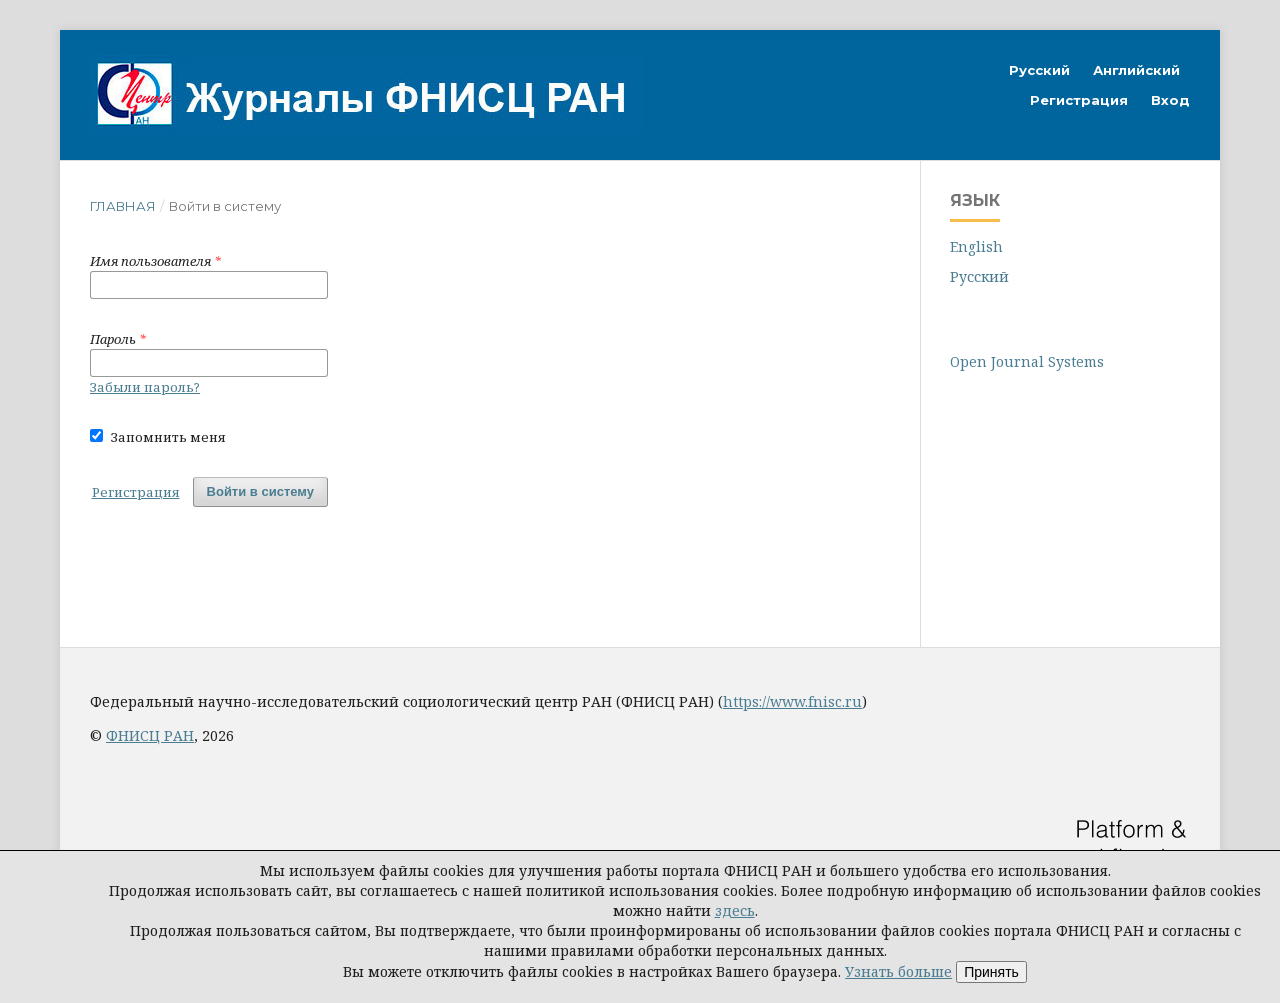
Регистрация (1079, 100)
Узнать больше (898, 971)
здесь (735, 910)
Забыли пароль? (145, 387)
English (976, 246)
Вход (1170, 100)
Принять (991, 972)
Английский (1136, 70)
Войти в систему (260, 491)
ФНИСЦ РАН (150, 735)
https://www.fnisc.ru (792, 701)
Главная (123, 206)
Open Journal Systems (1027, 361)
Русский (1039, 70)
